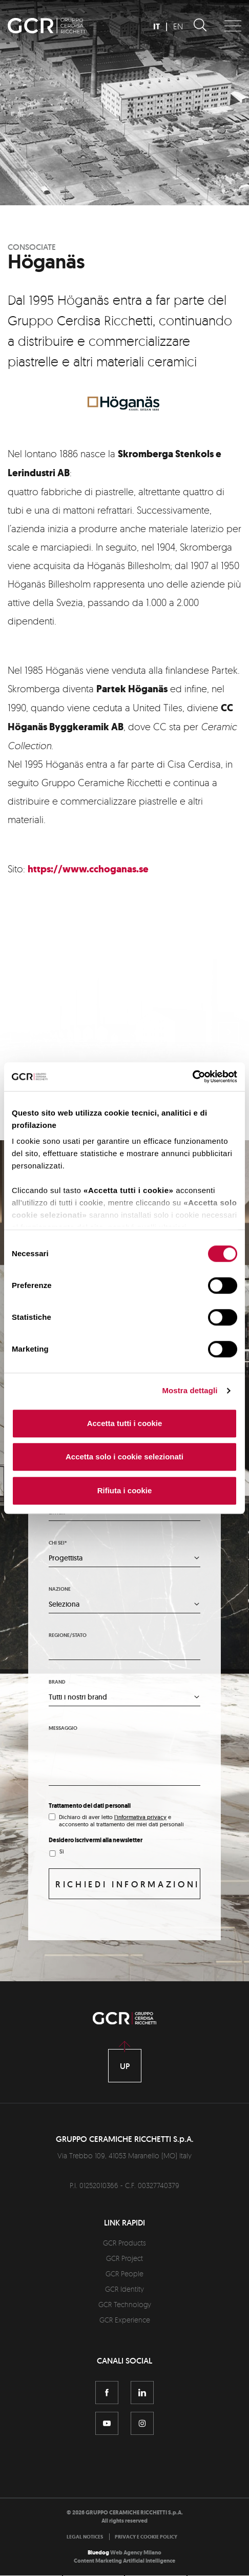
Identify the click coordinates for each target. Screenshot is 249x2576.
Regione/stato (68, 1635)
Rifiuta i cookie (124, 1490)
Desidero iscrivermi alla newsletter (95, 1841)
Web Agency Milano (135, 2553)
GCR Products (124, 2243)
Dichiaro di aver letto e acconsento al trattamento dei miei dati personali (121, 1821)
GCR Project (124, 2258)
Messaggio (63, 1728)
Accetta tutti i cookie (124, 1423)
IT (156, 26)
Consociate (32, 247)
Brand (57, 1682)
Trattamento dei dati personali (90, 1806)
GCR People (124, 2274)
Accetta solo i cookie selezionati (124, 1456)
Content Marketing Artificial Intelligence (124, 2561)
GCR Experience (124, 2320)
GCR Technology (124, 2304)
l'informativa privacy (140, 1817)
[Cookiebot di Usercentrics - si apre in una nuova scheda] (192, 1076)
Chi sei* (58, 1543)
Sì (61, 1852)
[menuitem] (87, 2537)
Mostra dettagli (189, 1390)
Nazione (60, 1589)
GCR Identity (124, 2289)
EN (178, 26)
